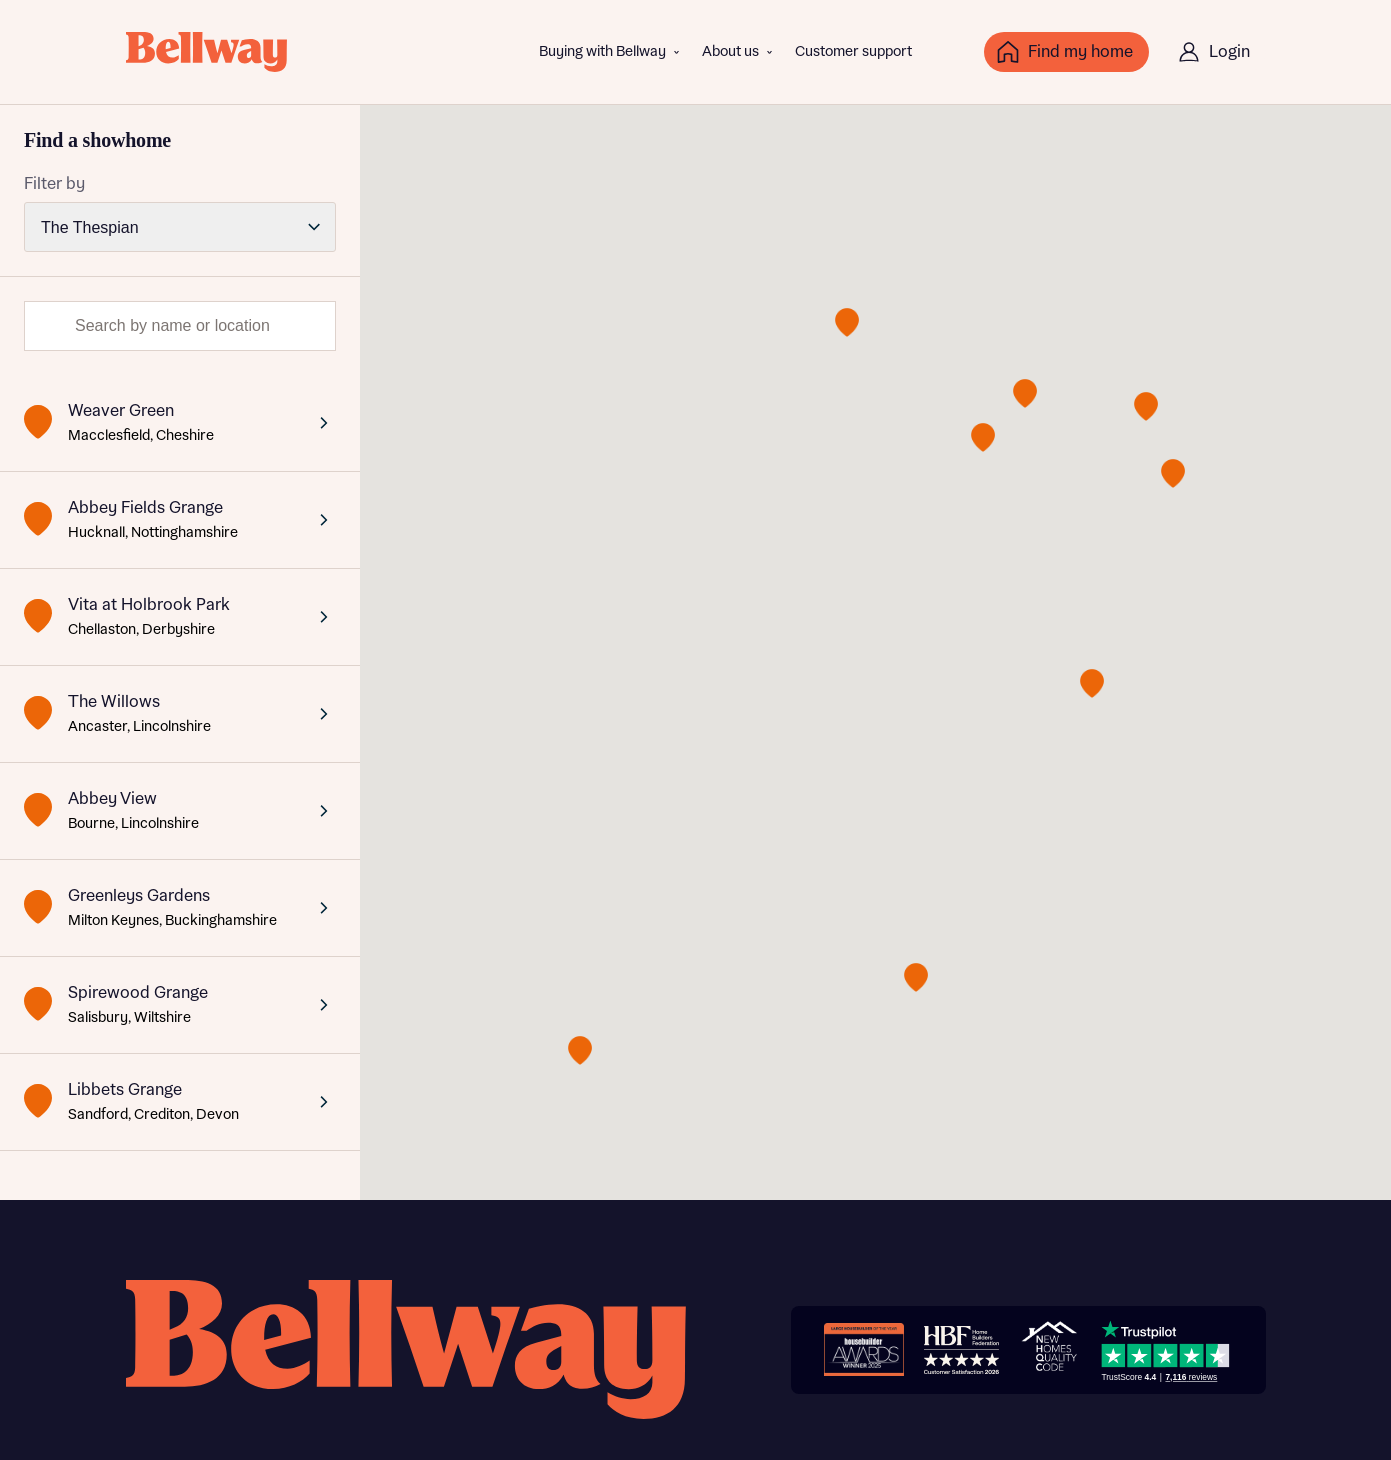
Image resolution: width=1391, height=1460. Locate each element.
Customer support (853, 52)
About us (730, 52)
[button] (847, 322)
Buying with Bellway (602, 52)
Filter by (54, 184)
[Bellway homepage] (406, 1349)
